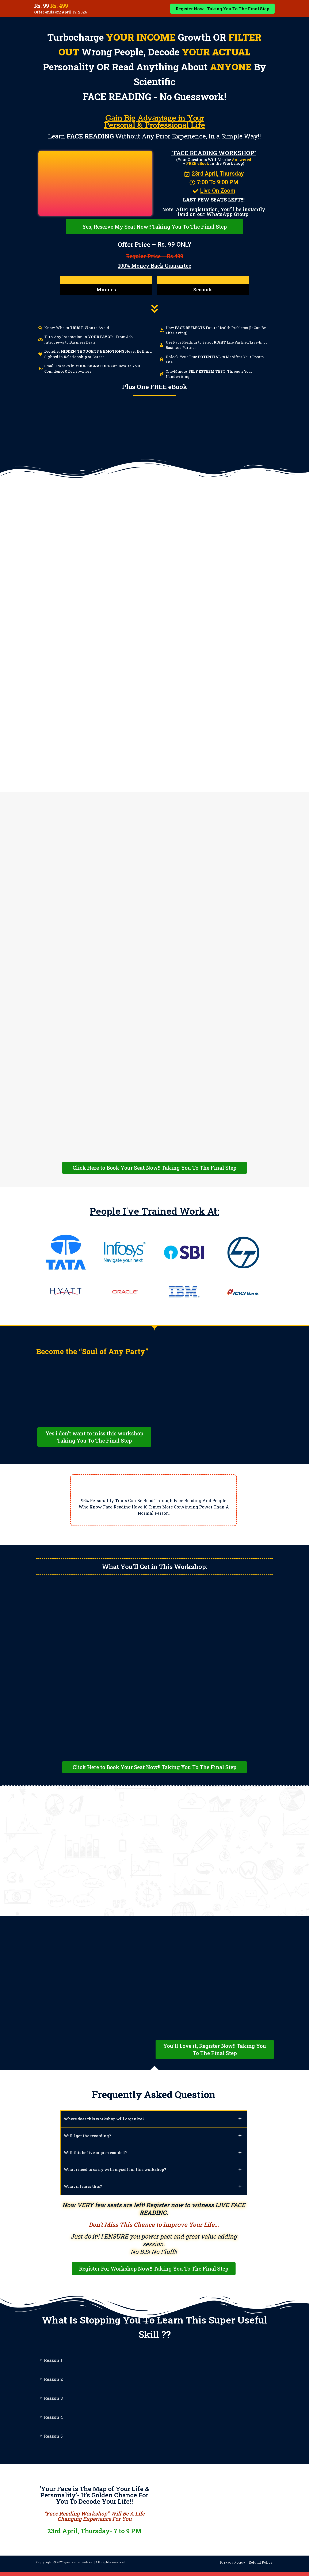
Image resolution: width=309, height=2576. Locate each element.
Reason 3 (53, 2398)
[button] (154, 2119)
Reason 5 (53, 2436)
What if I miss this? (83, 2186)
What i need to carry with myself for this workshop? (115, 2169)
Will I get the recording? (87, 2135)
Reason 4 (53, 2417)
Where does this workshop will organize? (104, 2118)
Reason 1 (53, 2360)
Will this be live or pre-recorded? (95, 2152)
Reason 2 (53, 2379)
